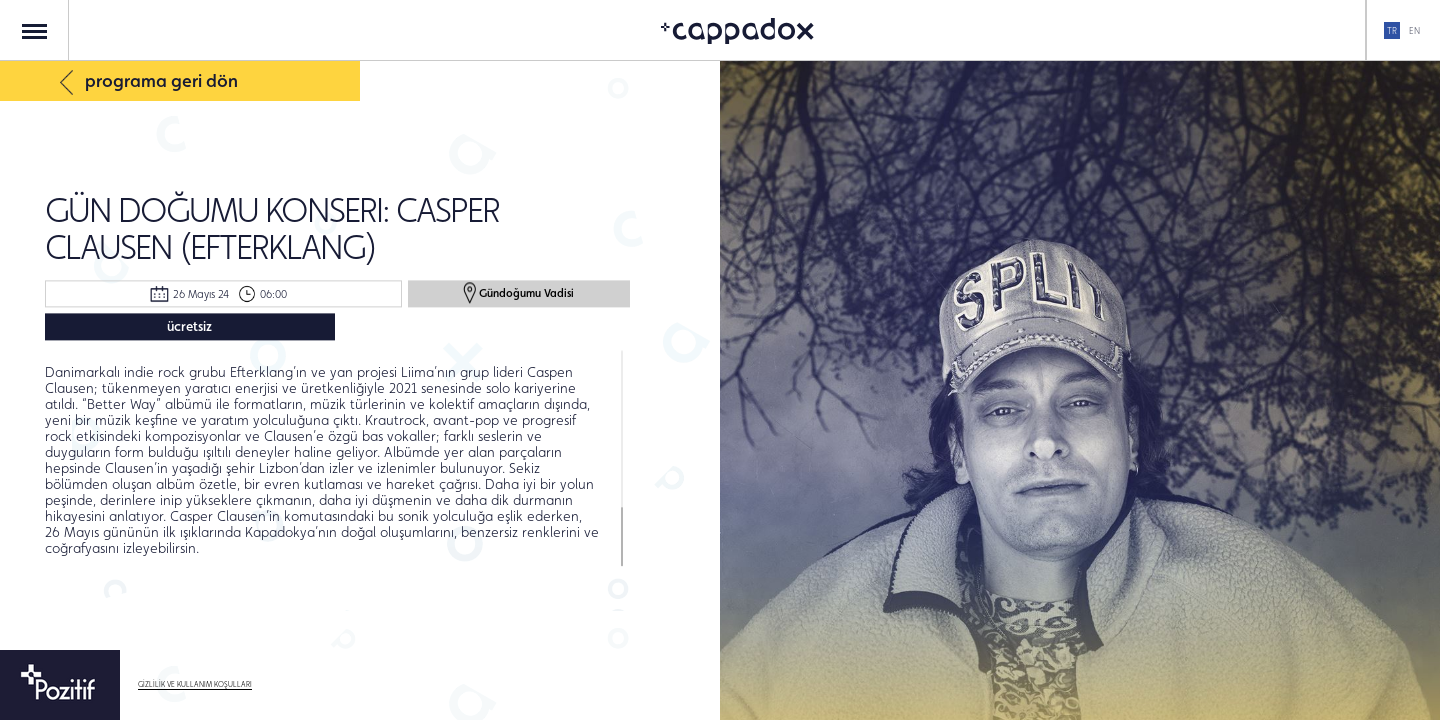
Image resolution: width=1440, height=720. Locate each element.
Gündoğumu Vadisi (518, 293)
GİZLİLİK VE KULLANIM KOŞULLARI (195, 684)
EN (1414, 30)
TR (1392, 30)
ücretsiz (189, 326)
